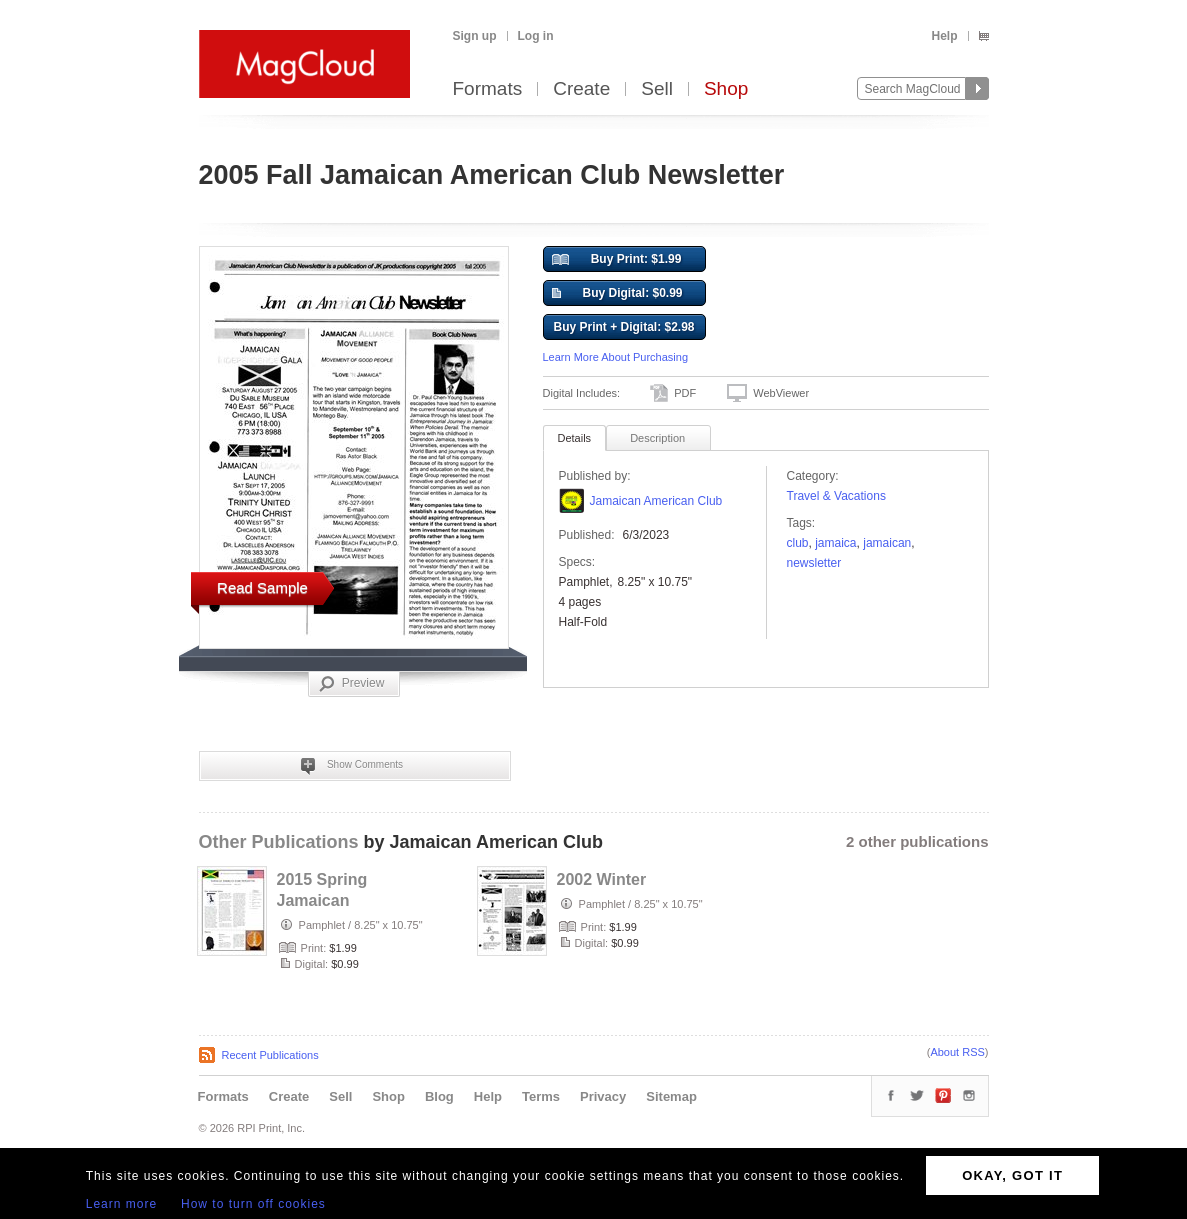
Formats (488, 89)
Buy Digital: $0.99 (617, 294)
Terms (541, 1096)
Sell (657, 89)
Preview (352, 684)
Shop (726, 89)
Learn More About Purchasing (616, 357)
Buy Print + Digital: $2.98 (623, 327)
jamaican (887, 543)
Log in (536, 36)
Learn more (121, 1204)
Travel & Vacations (836, 496)
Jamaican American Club (656, 501)
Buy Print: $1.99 (617, 260)
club (798, 543)
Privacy (603, 1096)
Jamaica (835, 543)
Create (581, 89)
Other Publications (279, 842)
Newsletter (814, 563)
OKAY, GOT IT (1012, 1175)
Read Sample (262, 587)
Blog (439, 1096)
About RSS (957, 1052)
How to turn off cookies (253, 1204)
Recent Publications (270, 1055)
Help (944, 36)
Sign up (475, 36)
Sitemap (671, 1096)
